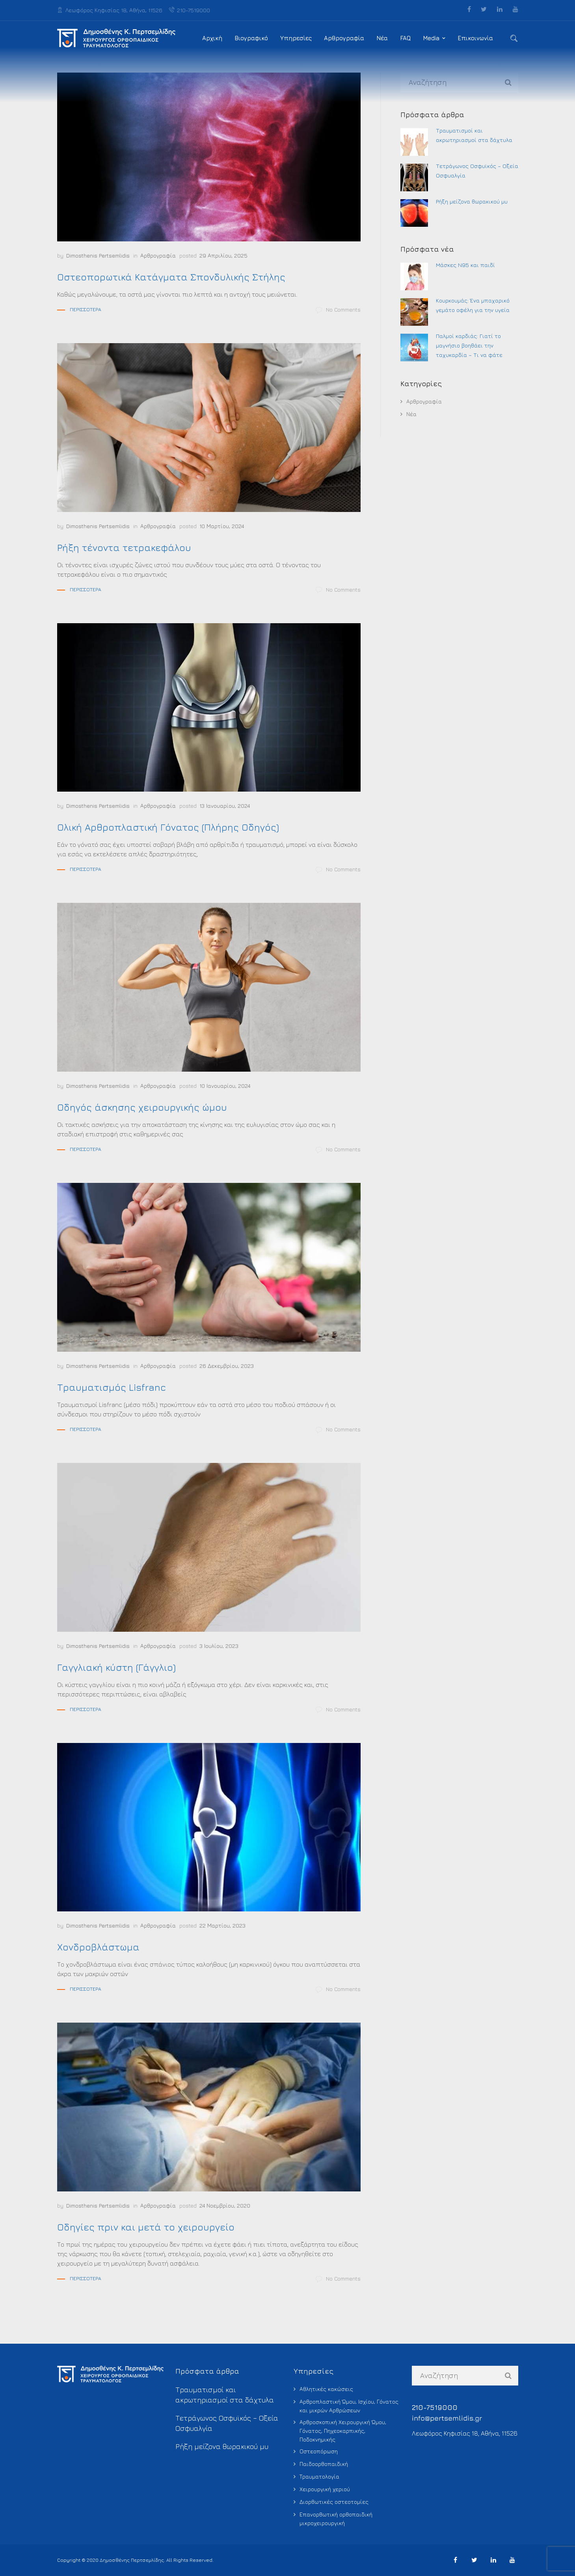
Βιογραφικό (251, 38)
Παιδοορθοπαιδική (324, 2463)
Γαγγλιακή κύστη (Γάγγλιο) (116, 1667)
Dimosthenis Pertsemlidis (98, 255)
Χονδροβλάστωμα (98, 1946)
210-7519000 (189, 10)
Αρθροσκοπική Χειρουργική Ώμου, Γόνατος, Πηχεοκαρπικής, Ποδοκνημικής (343, 2431)
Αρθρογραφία (344, 38)
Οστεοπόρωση (319, 2451)
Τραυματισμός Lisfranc (111, 1387)
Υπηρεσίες (296, 38)
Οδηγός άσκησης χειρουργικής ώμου (142, 1107)
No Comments (338, 310)
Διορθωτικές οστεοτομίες (334, 2501)
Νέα (382, 38)
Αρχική (212, 38)
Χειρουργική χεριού (325, 2489)
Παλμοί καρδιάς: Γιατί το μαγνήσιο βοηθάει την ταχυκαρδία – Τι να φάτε (469, 345)
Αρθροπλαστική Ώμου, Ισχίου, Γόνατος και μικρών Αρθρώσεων (349, 2405)
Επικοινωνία (475, 38)
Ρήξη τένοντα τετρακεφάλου (124, 547)
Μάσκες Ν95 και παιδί (465, 265)
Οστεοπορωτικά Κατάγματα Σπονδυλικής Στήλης (171, 276)
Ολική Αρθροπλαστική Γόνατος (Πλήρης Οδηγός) (168, 827)
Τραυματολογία (319, 2476)
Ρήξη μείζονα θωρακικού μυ (472, 201)
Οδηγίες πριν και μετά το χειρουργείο (145, 2226)
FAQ (405, 38)
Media (431, 38)
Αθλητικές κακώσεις (326, 2388)
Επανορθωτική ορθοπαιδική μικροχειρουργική (336, 2518)
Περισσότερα (85, 309)
